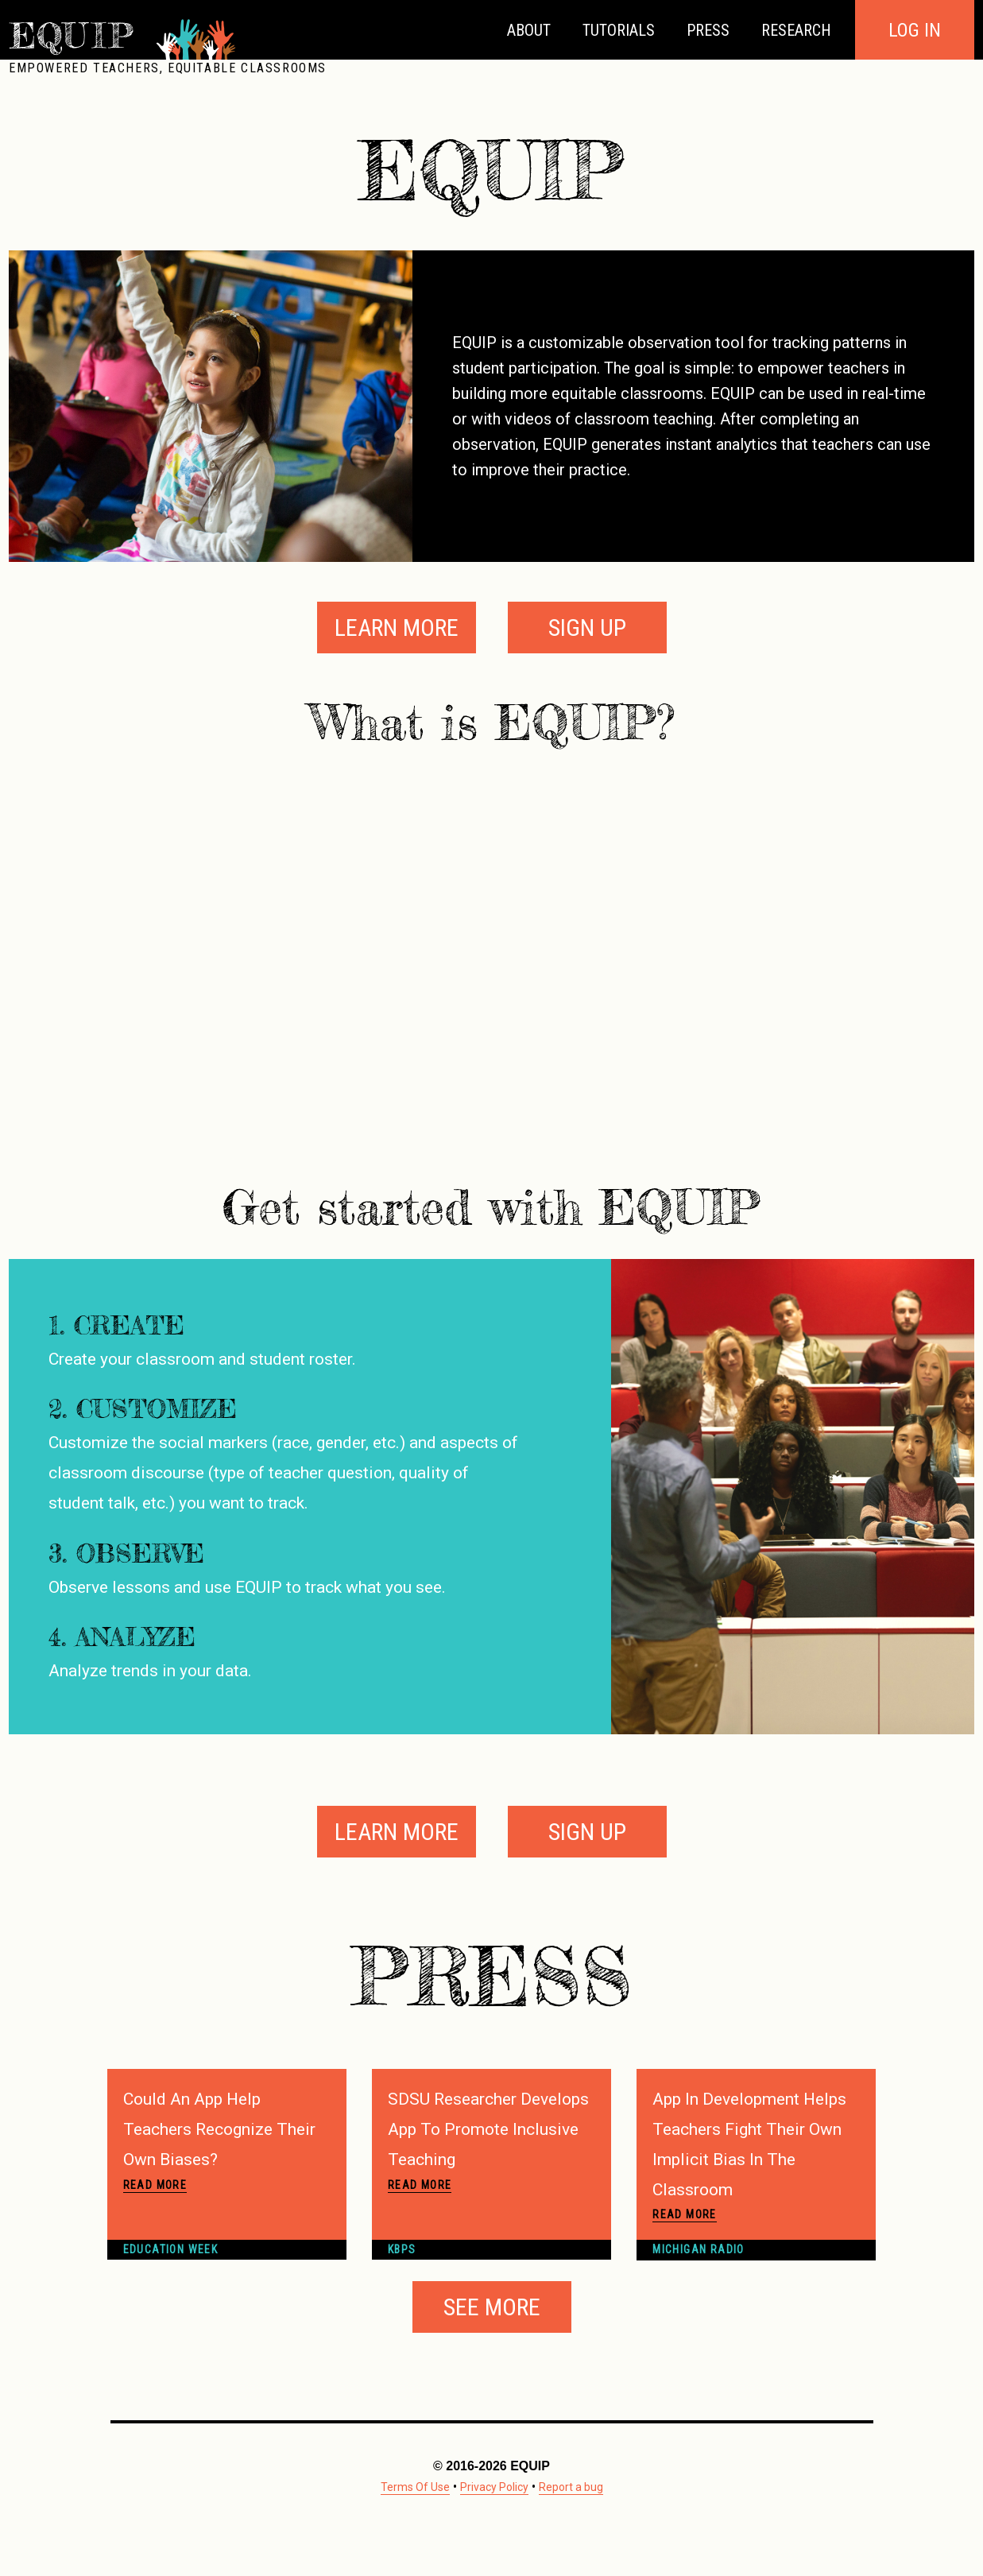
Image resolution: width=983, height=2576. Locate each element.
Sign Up (587, 627)
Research (796, 30)
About (529, 30)
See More (491, 2307)
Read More (155, 2185)
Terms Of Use (415, 2487)
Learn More (397, 627)
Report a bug (571, 2487)
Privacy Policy (494, 2487)
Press (708, 30)
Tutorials (618, 30)
